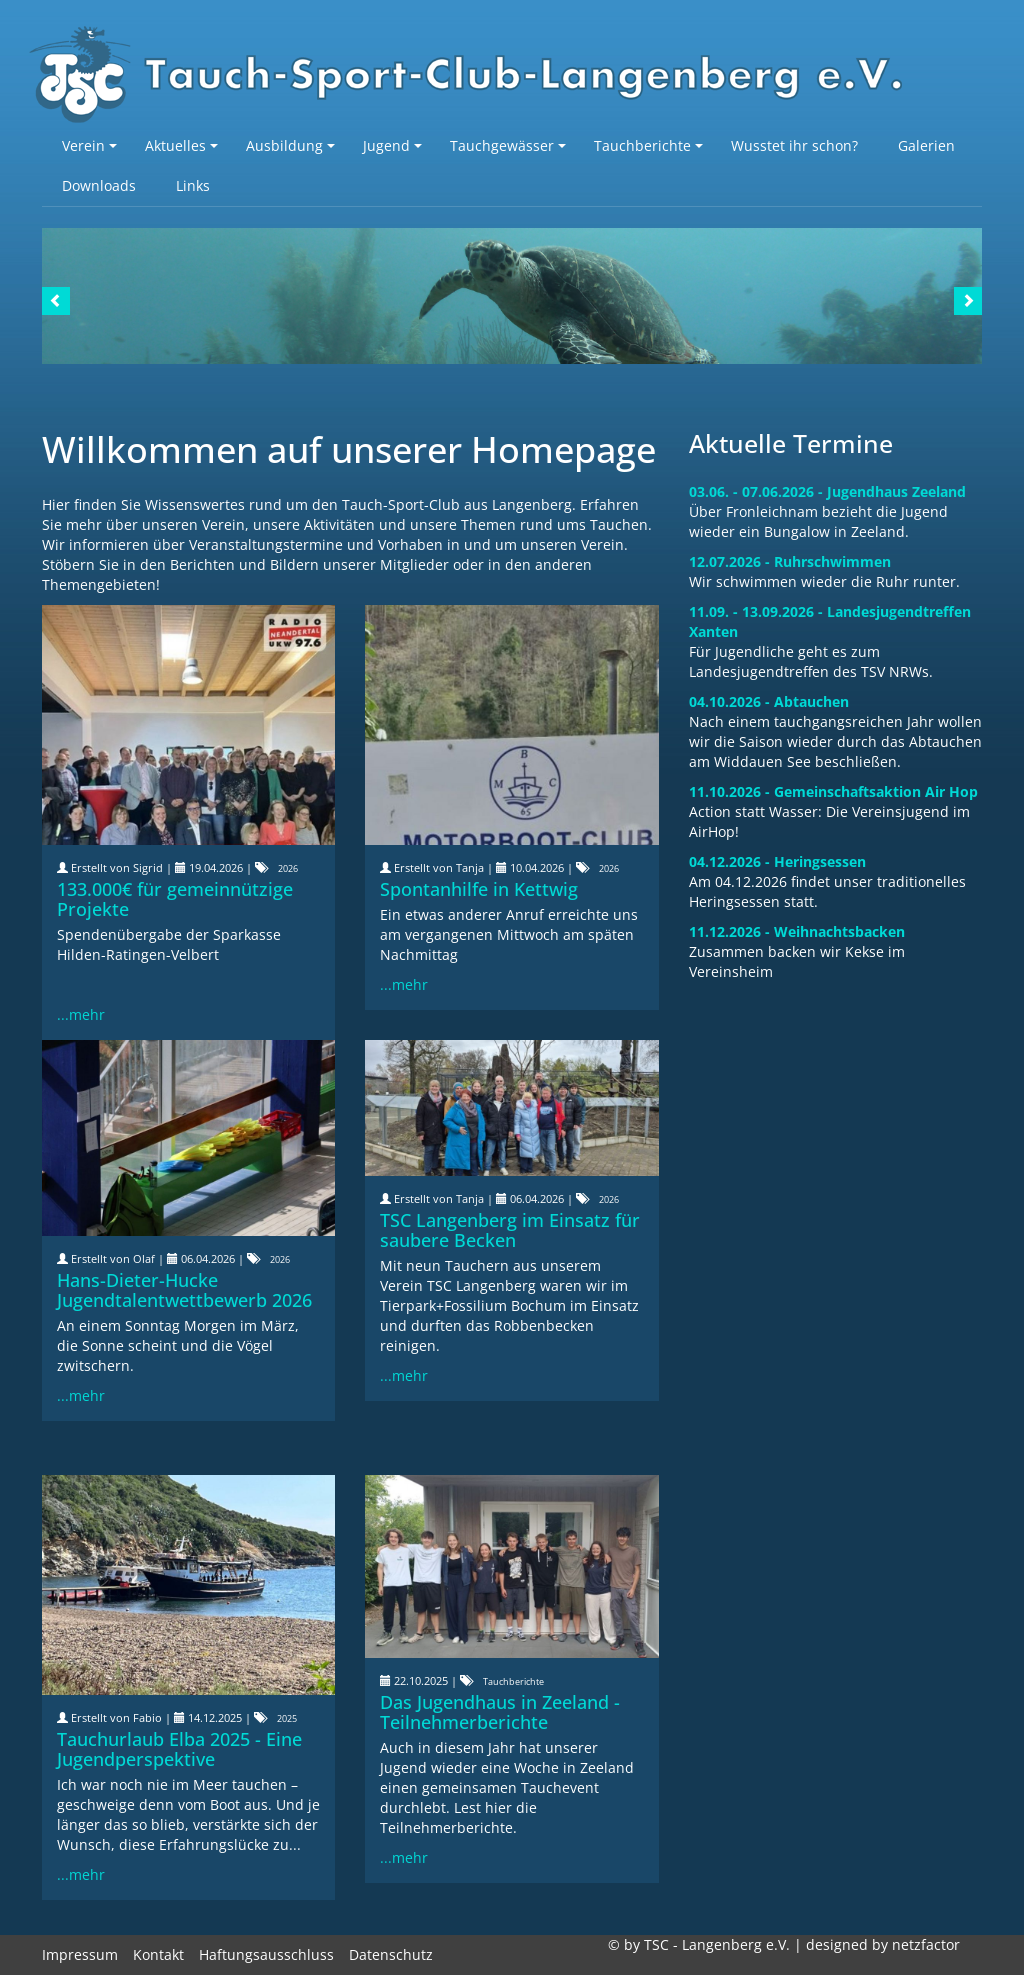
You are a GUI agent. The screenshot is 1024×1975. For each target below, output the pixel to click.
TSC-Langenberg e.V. (477, 76)
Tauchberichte (648, 145)
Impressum (80, 1954)
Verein (89, 145)
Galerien (926, 145)
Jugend (392, 145)
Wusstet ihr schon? (794, 145)
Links (193, 185)
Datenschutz (391, 1954)
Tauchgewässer (508, 145)
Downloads (99, 185)
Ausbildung (290, 145)
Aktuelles (181, 145)
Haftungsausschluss (266, 1954)
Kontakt (158, 1954)
